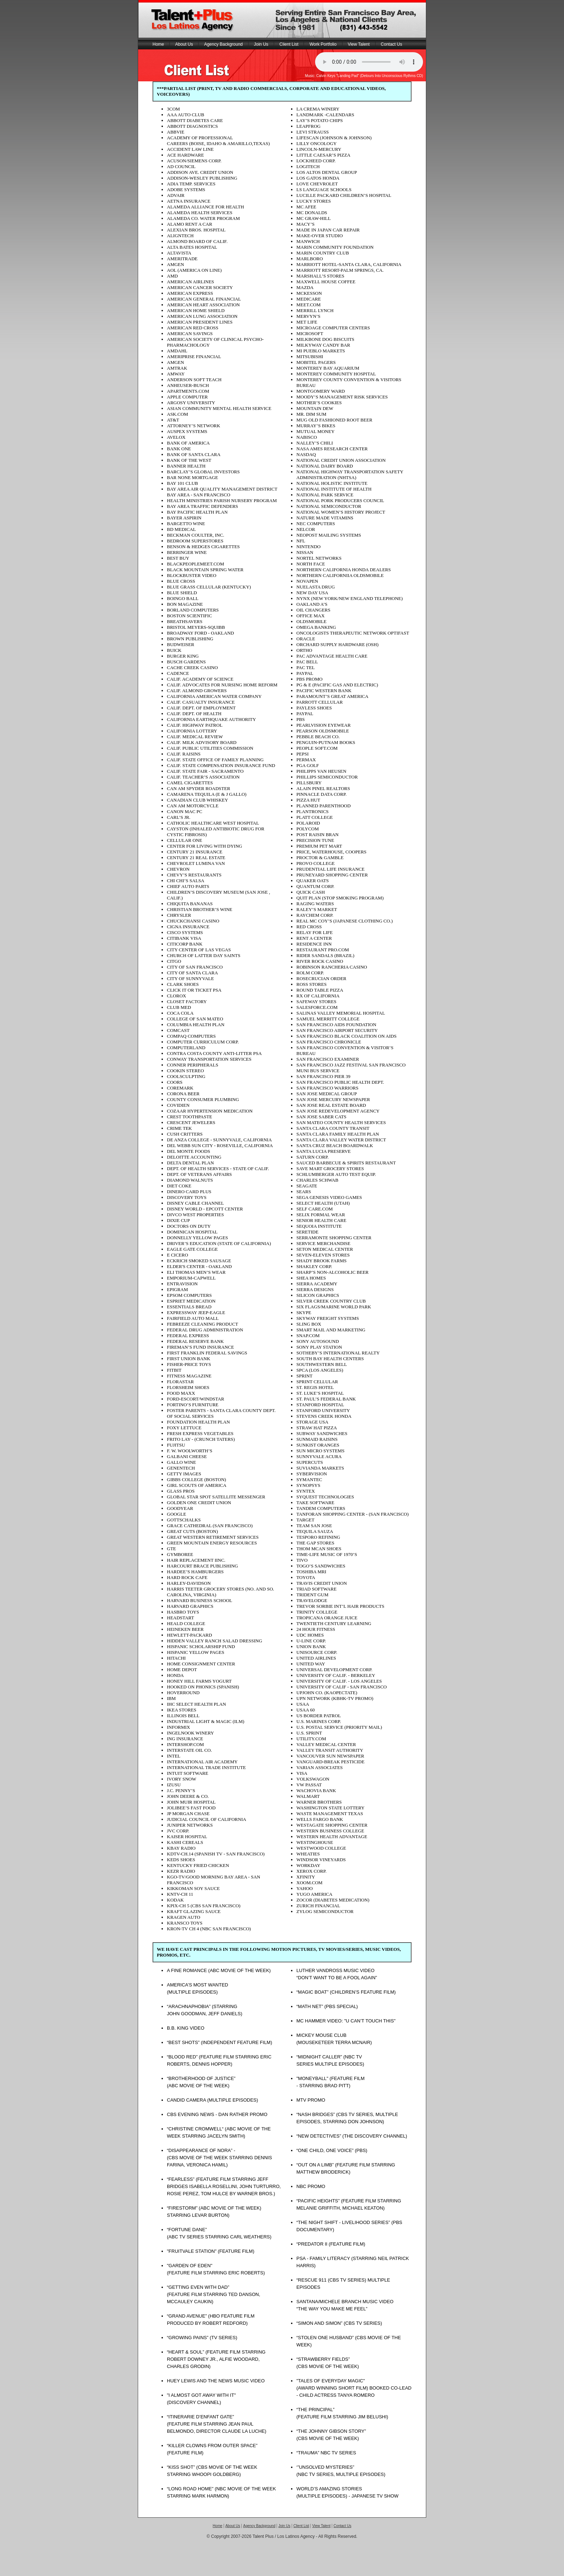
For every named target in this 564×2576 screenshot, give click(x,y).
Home (158, 44)
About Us (184, 44)
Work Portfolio (322, 44)
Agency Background (223, 44)
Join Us (261, 44)
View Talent (359, 44)
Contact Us (391, 44)
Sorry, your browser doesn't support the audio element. (369, 62)
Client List (289, 44)
